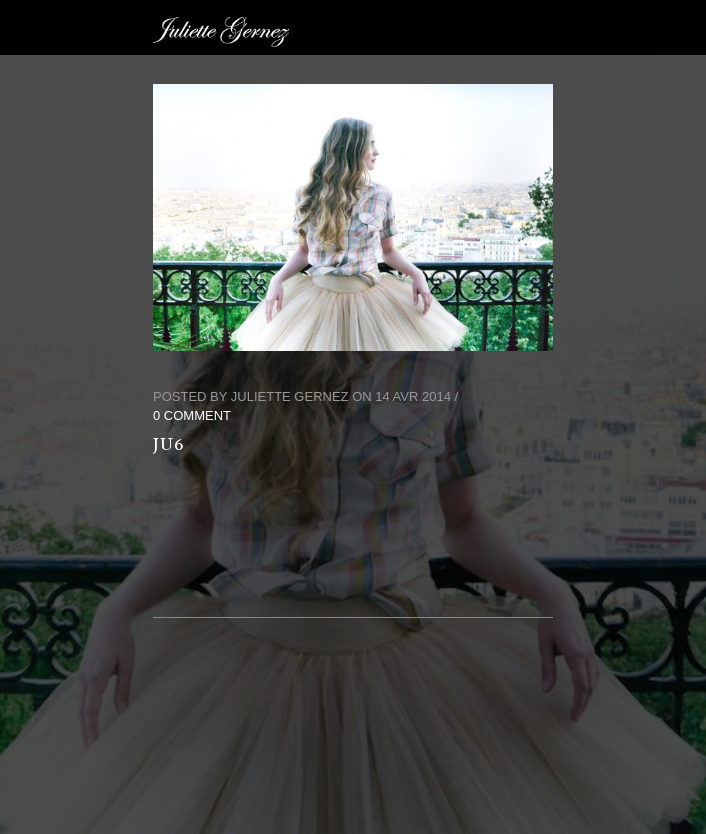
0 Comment (192, 415)
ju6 (169, 444)
